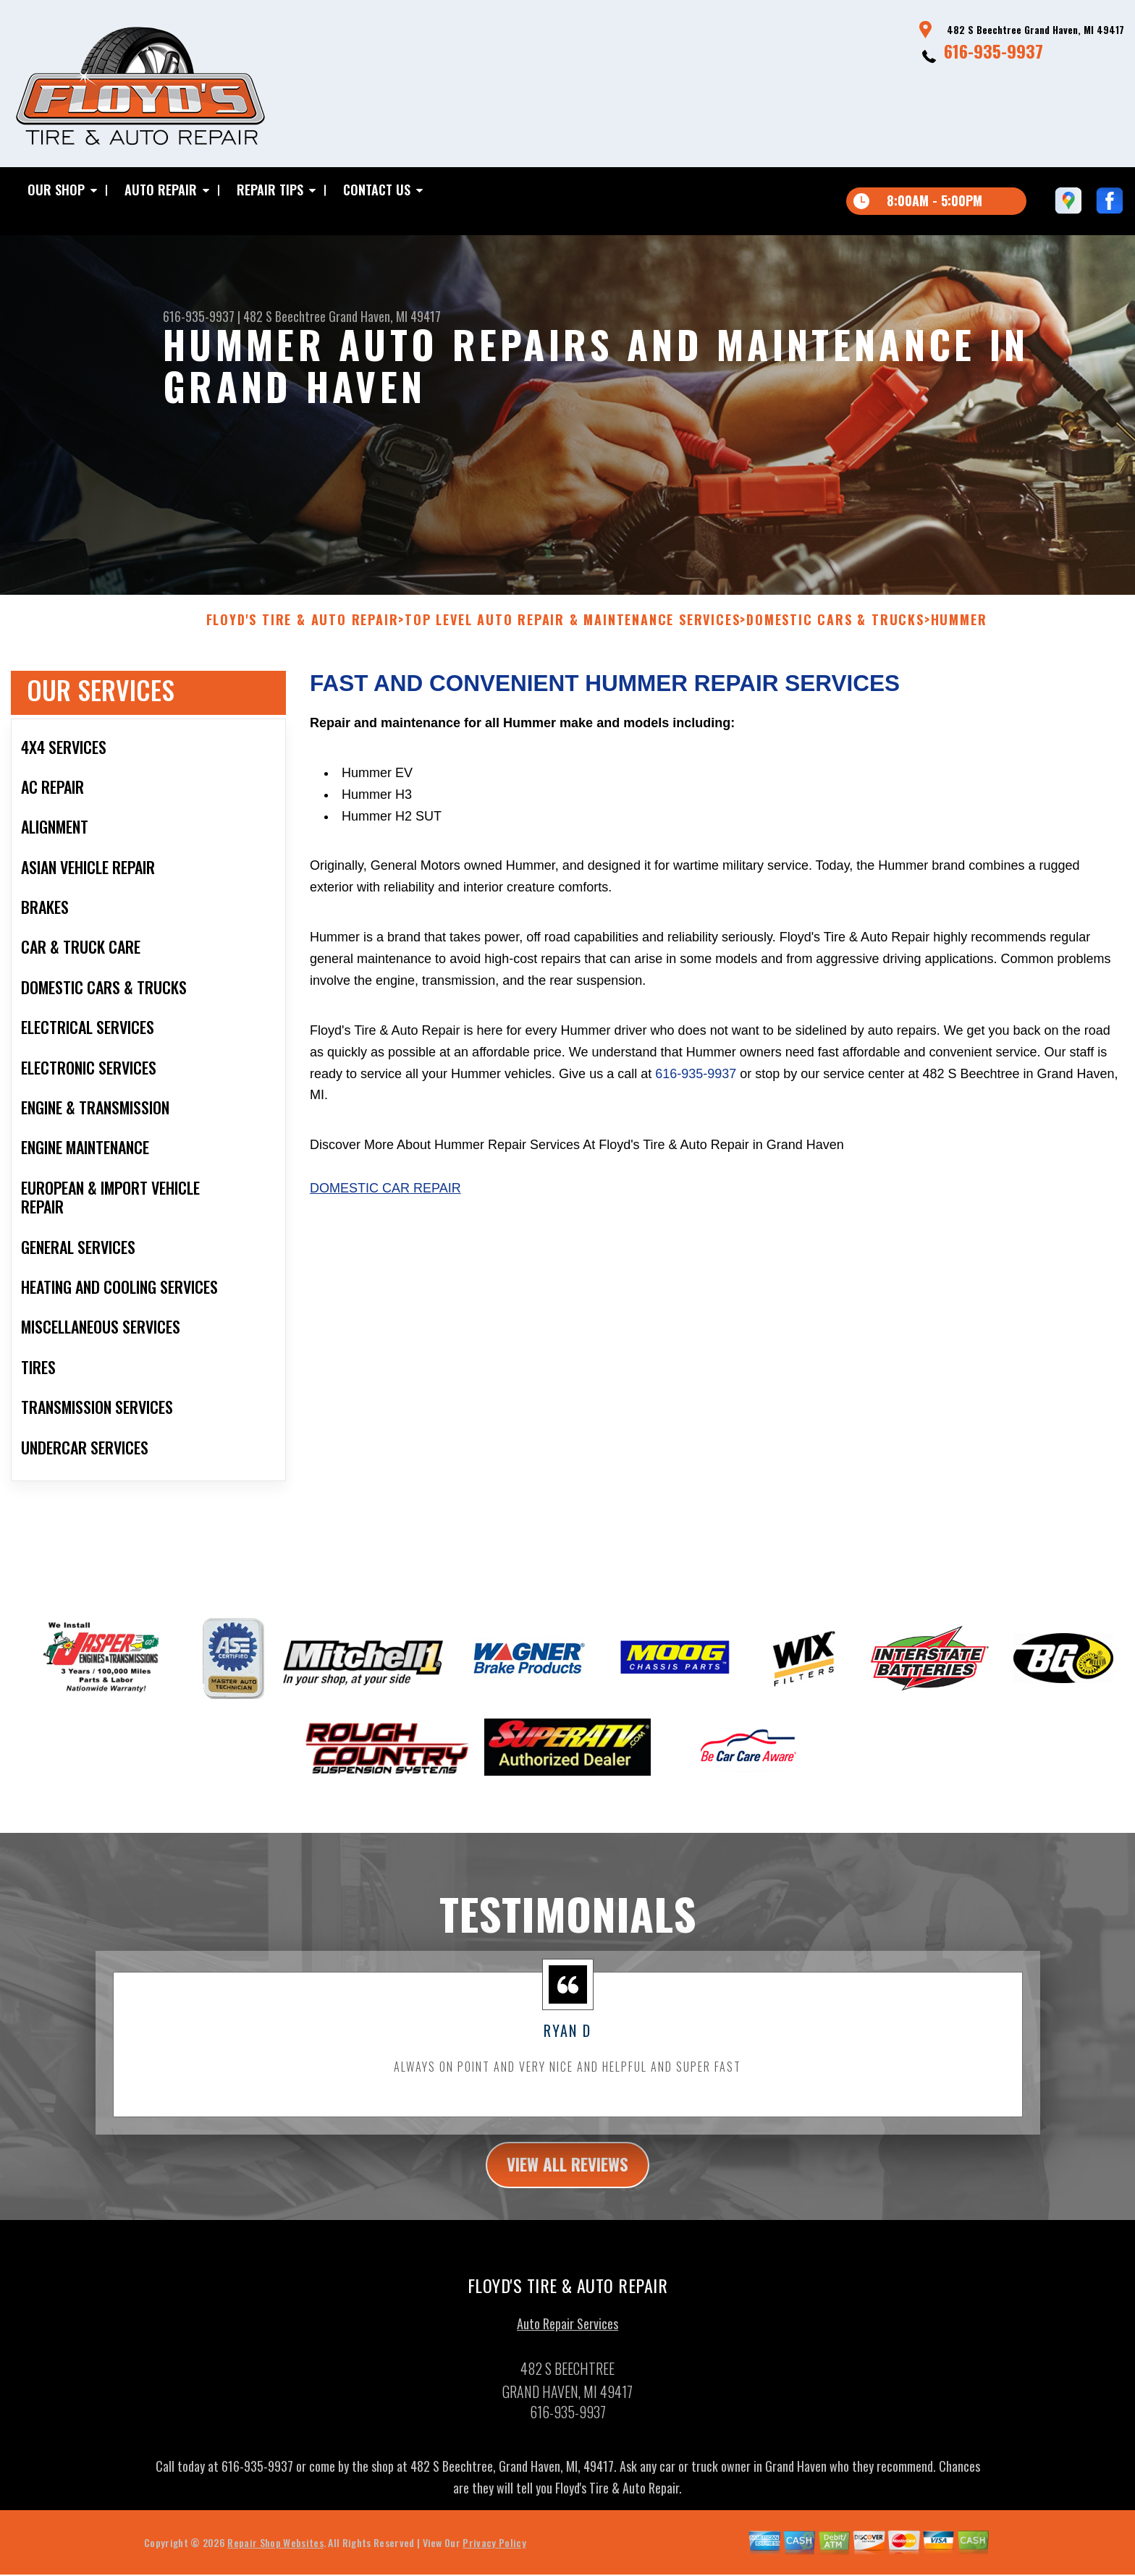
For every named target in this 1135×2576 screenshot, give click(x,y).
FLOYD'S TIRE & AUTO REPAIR (302, 632)
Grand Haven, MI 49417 (385, 316)
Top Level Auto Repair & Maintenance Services (572, 632)
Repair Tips (270, 189)
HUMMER (959, 632)
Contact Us (376, 189)
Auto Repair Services (567, 2336)
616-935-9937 (993, 51)
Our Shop (56, 189)
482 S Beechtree (284, 316)
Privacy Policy (494, 2555)
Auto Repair (161, 189)
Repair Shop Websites (275, 2555)
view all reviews (568, 2177)
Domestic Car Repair (385, 1199)
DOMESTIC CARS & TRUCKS (835, 632)
